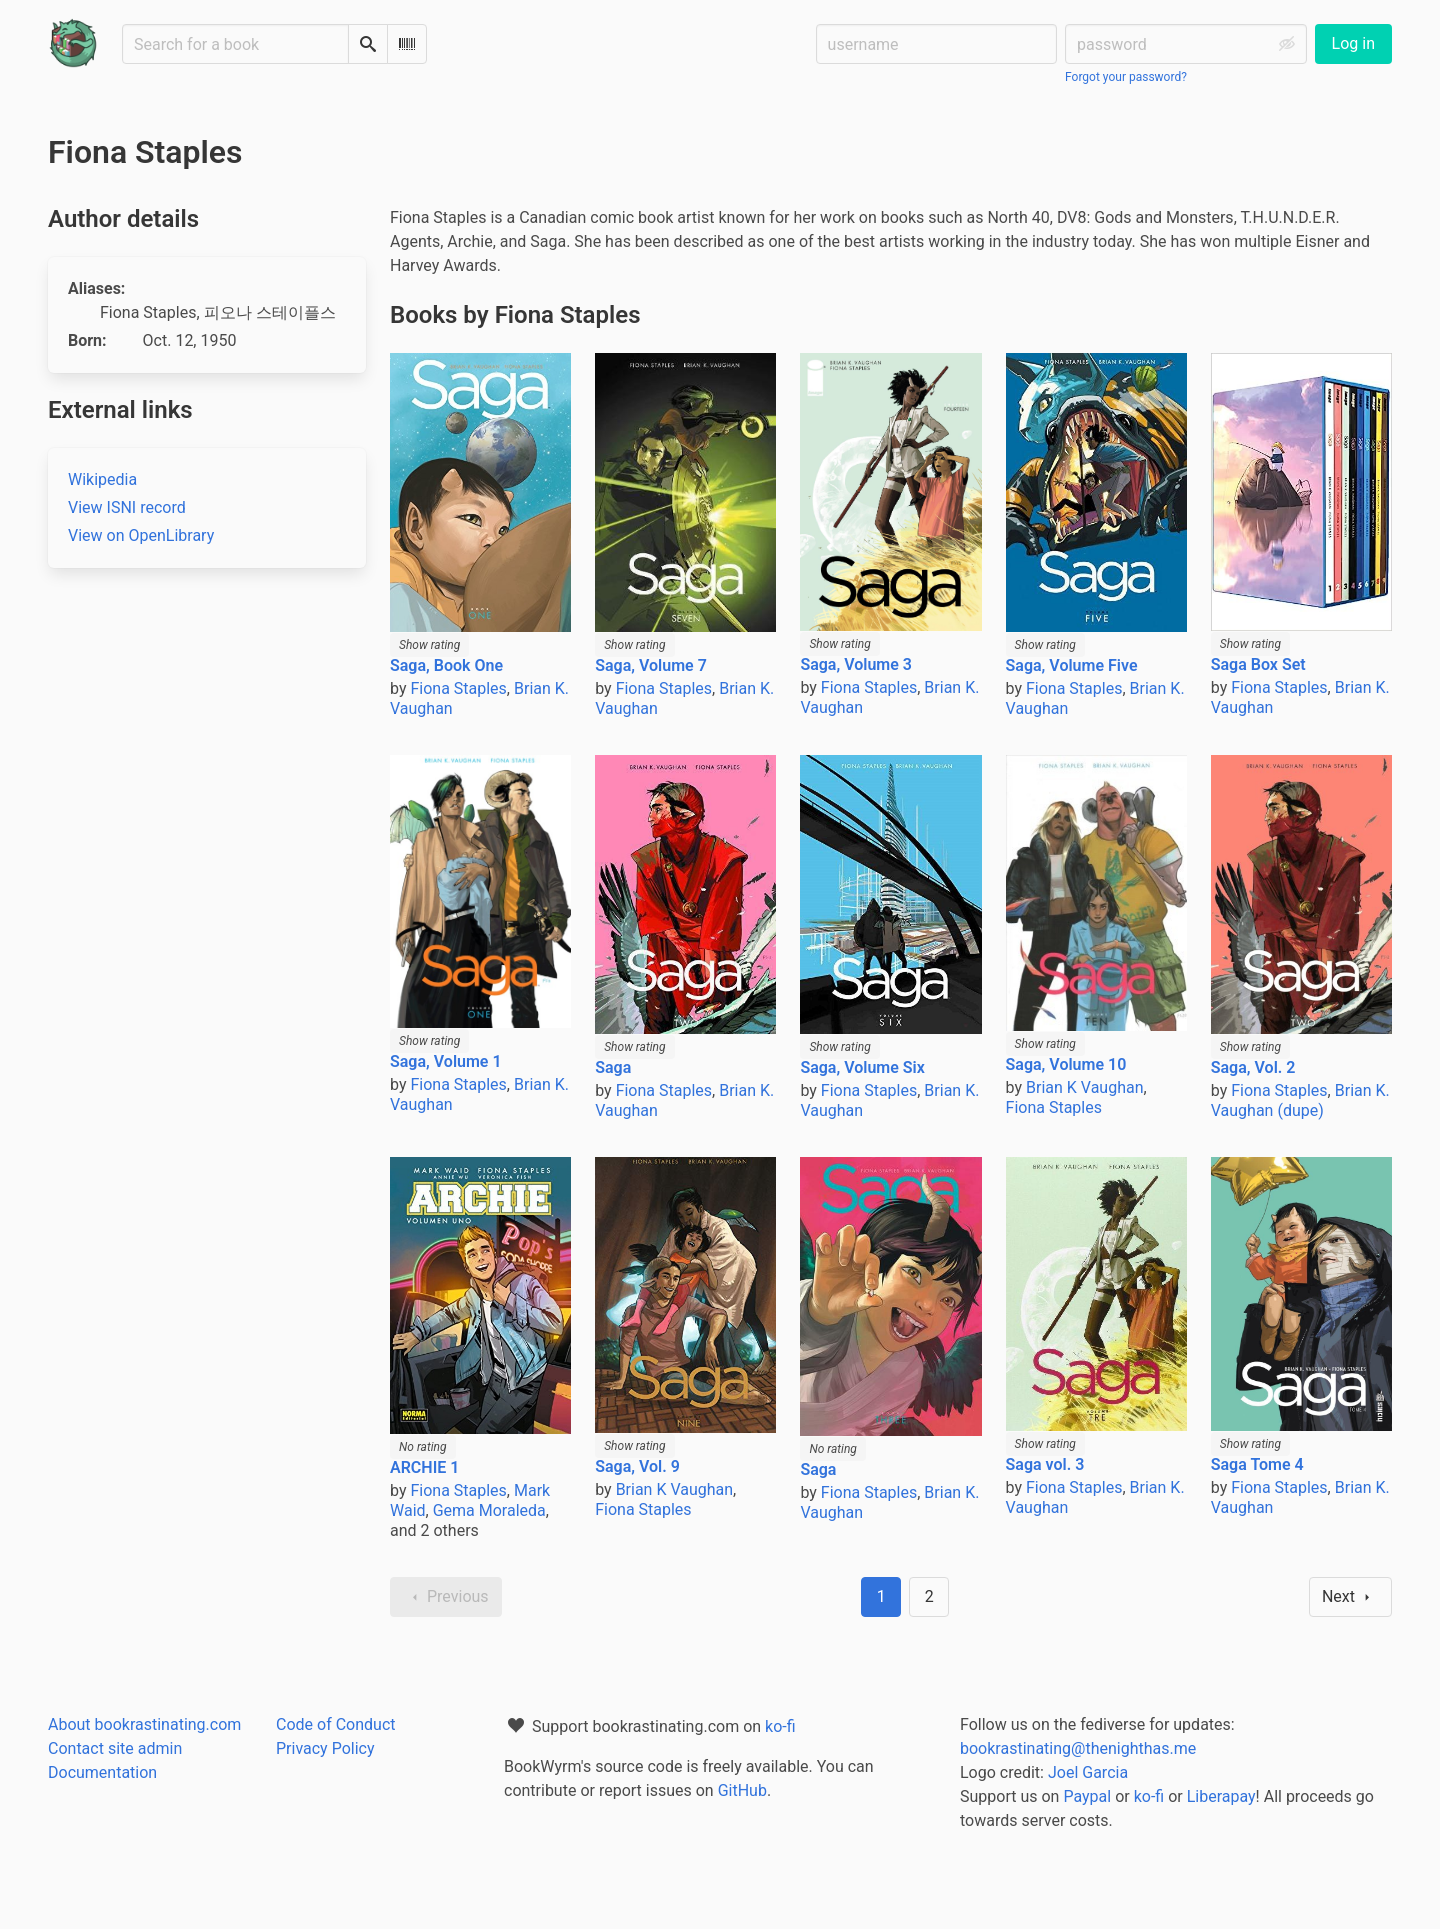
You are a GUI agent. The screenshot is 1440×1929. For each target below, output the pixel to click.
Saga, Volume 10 (1066, 1064)
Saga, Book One (446, 665)
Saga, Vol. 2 (1253, 1067)
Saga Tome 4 (1257, 1464)
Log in (1353, 43)
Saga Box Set (1258, 664)
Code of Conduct (336, 1724)
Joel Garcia (1088, 1772)
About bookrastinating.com (144, 1724)
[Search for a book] (235, 44)
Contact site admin (115, 1748)
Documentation (102, 1772)
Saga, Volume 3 (856, 664)
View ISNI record (127, 507)
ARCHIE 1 (424, 1467)
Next (1350, 1597)
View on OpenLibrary (141, 535)
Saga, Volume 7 (651, 665)
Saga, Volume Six (862, 1067)
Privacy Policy (325, 1748)
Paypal (1087, 1796)
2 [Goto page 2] (929, 1596)
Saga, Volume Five (1072, 665)
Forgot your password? (1126, 77)
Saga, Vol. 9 (637, 1466)
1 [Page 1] (881, 1596)
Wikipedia (102, 479)
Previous (446, 1597)
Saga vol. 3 (1045, 1464)
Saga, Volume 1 (446, 1061)
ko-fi (780, 1726)
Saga (613, 1067)
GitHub (742, 1790)
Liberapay (1221, 1796)
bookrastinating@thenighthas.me (1078, 1748)
